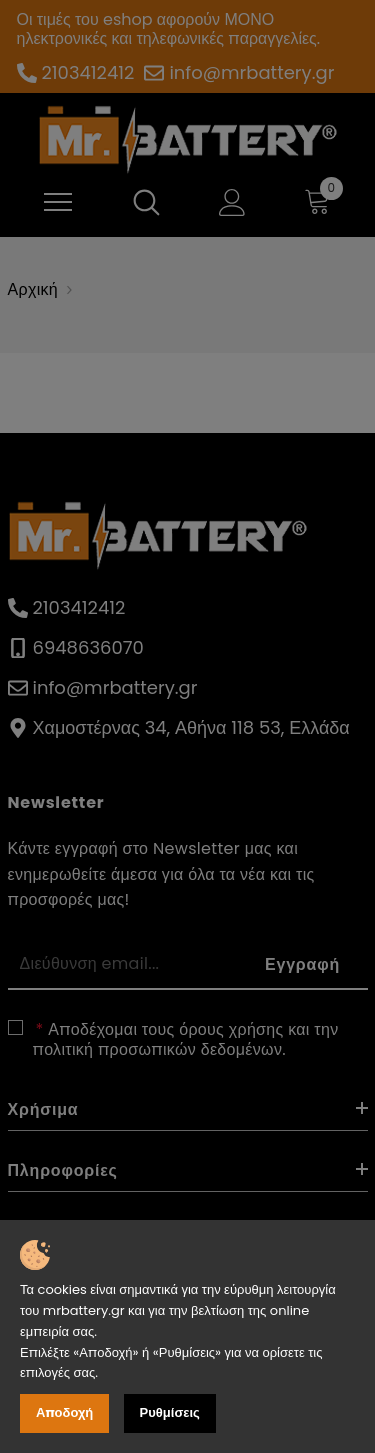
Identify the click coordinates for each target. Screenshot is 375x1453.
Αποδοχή (64, 1412)
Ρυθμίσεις (170, 1412)
